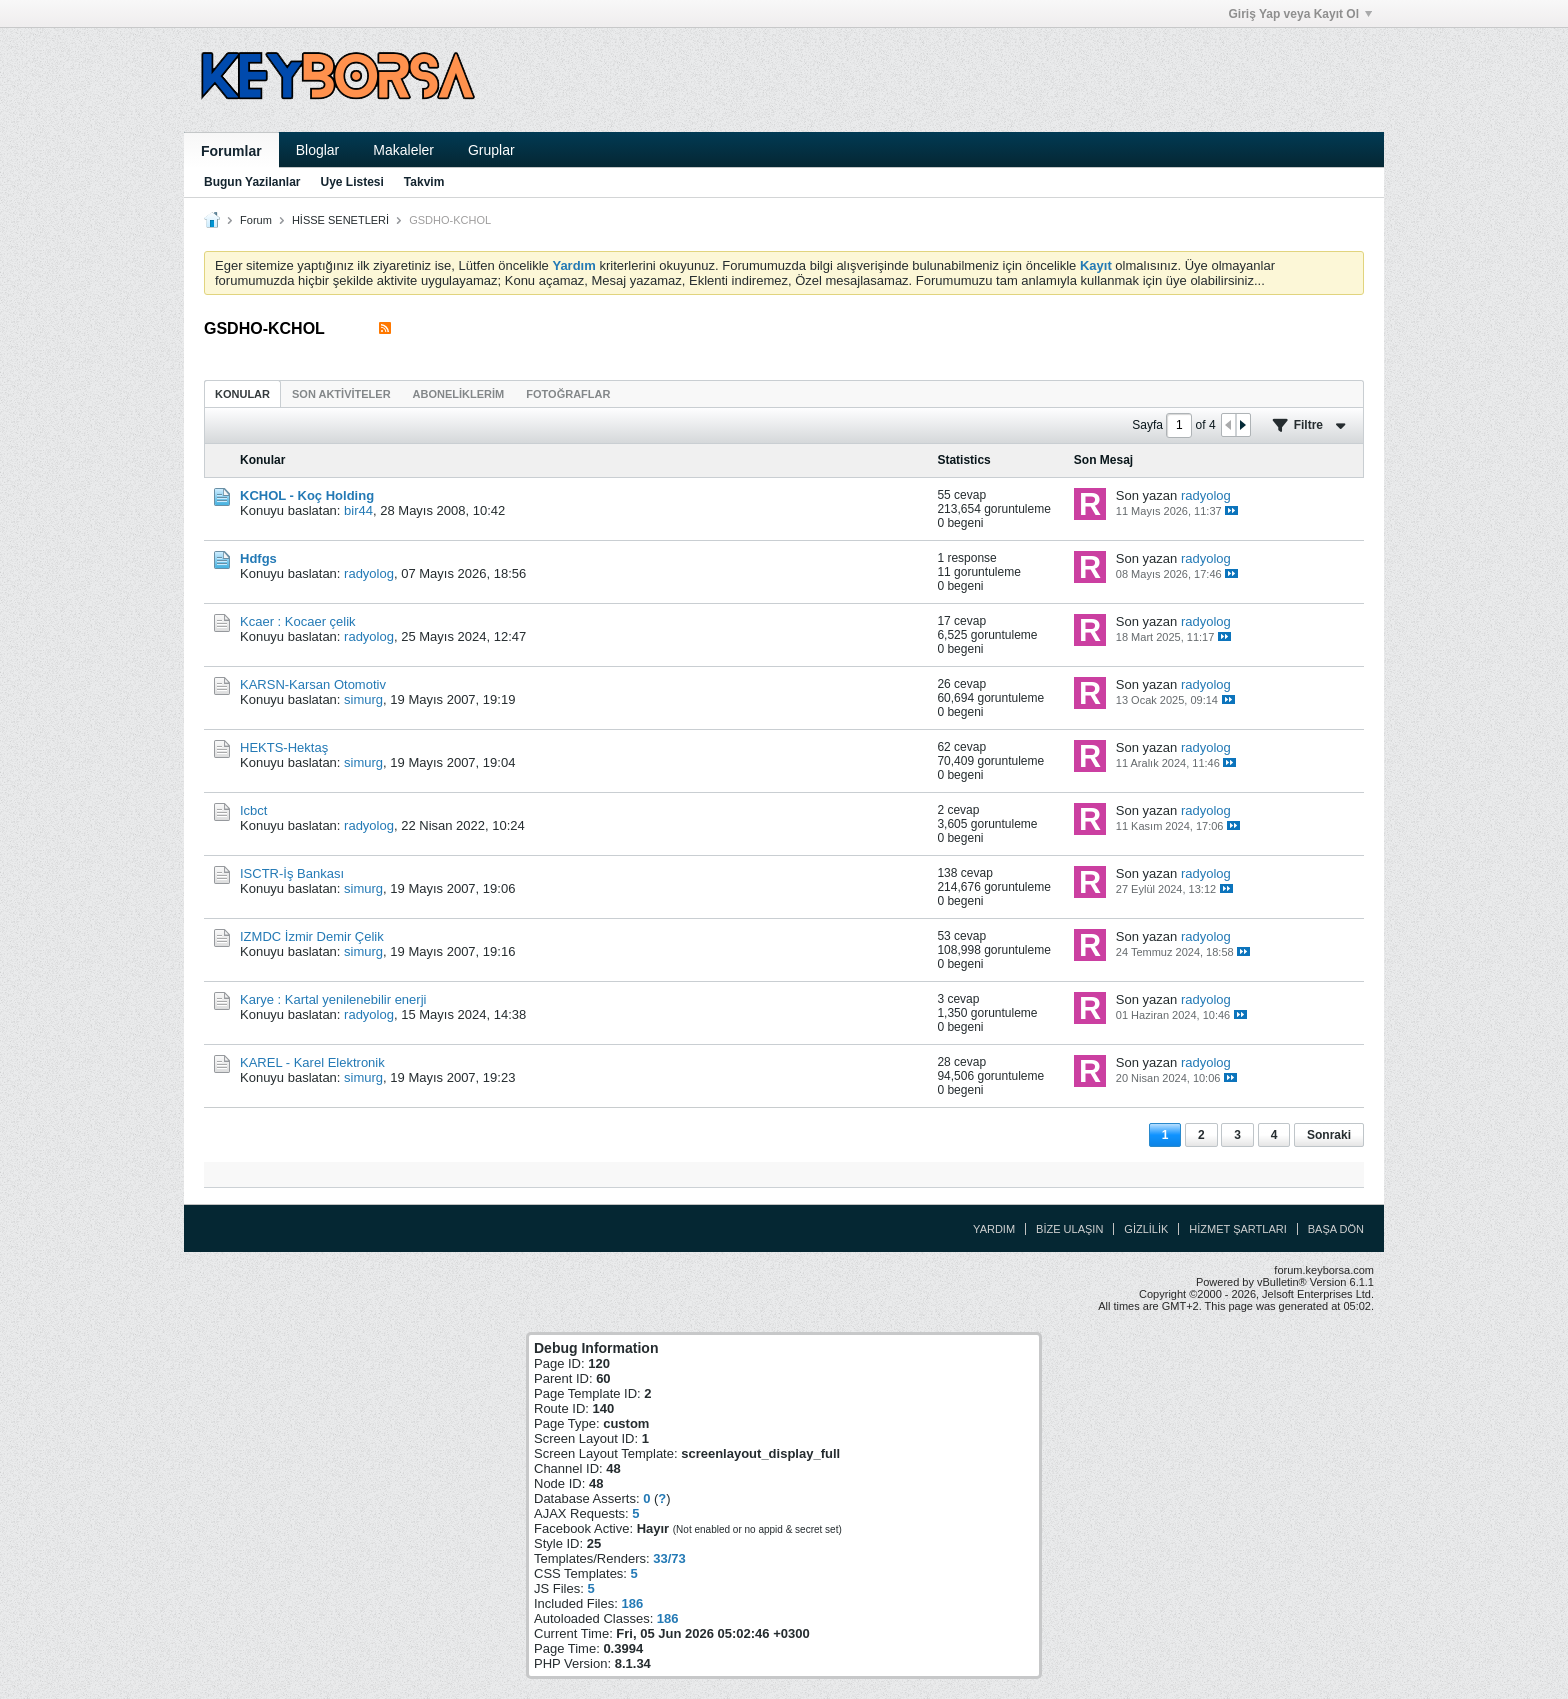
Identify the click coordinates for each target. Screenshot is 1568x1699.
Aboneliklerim (459, 394)
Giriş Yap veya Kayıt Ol (1300, 14)
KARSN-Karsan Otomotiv (313, 684)
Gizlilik (1146, 1229)
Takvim (424, 182)
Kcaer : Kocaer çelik (298, 621)
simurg (363, 699)
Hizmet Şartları (1237, 1229)
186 (632, 1603)
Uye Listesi (351, 182)
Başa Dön (1336, 1229)
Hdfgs (258, 558)
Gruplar (491, 150)
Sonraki (1329, 1135)
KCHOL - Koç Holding (307, 495)
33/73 (669, 1558)
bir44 (358, 510)
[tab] (242, 393)
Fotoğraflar (568, 394)
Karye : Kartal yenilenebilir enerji (333, 999)
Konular (242, 394)
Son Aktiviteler (341, 394)
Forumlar (231, 151)
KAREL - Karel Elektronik (312, 1062)
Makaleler (403, 150)
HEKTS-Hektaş (284, 747)
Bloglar (318, 150)
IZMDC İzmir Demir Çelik (312, 936)
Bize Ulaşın (1069, 1229)
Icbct (253, 810)
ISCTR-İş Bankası (292, 873)
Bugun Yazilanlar (252, 182)
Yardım (994, 1229)
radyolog (1206, 495)
